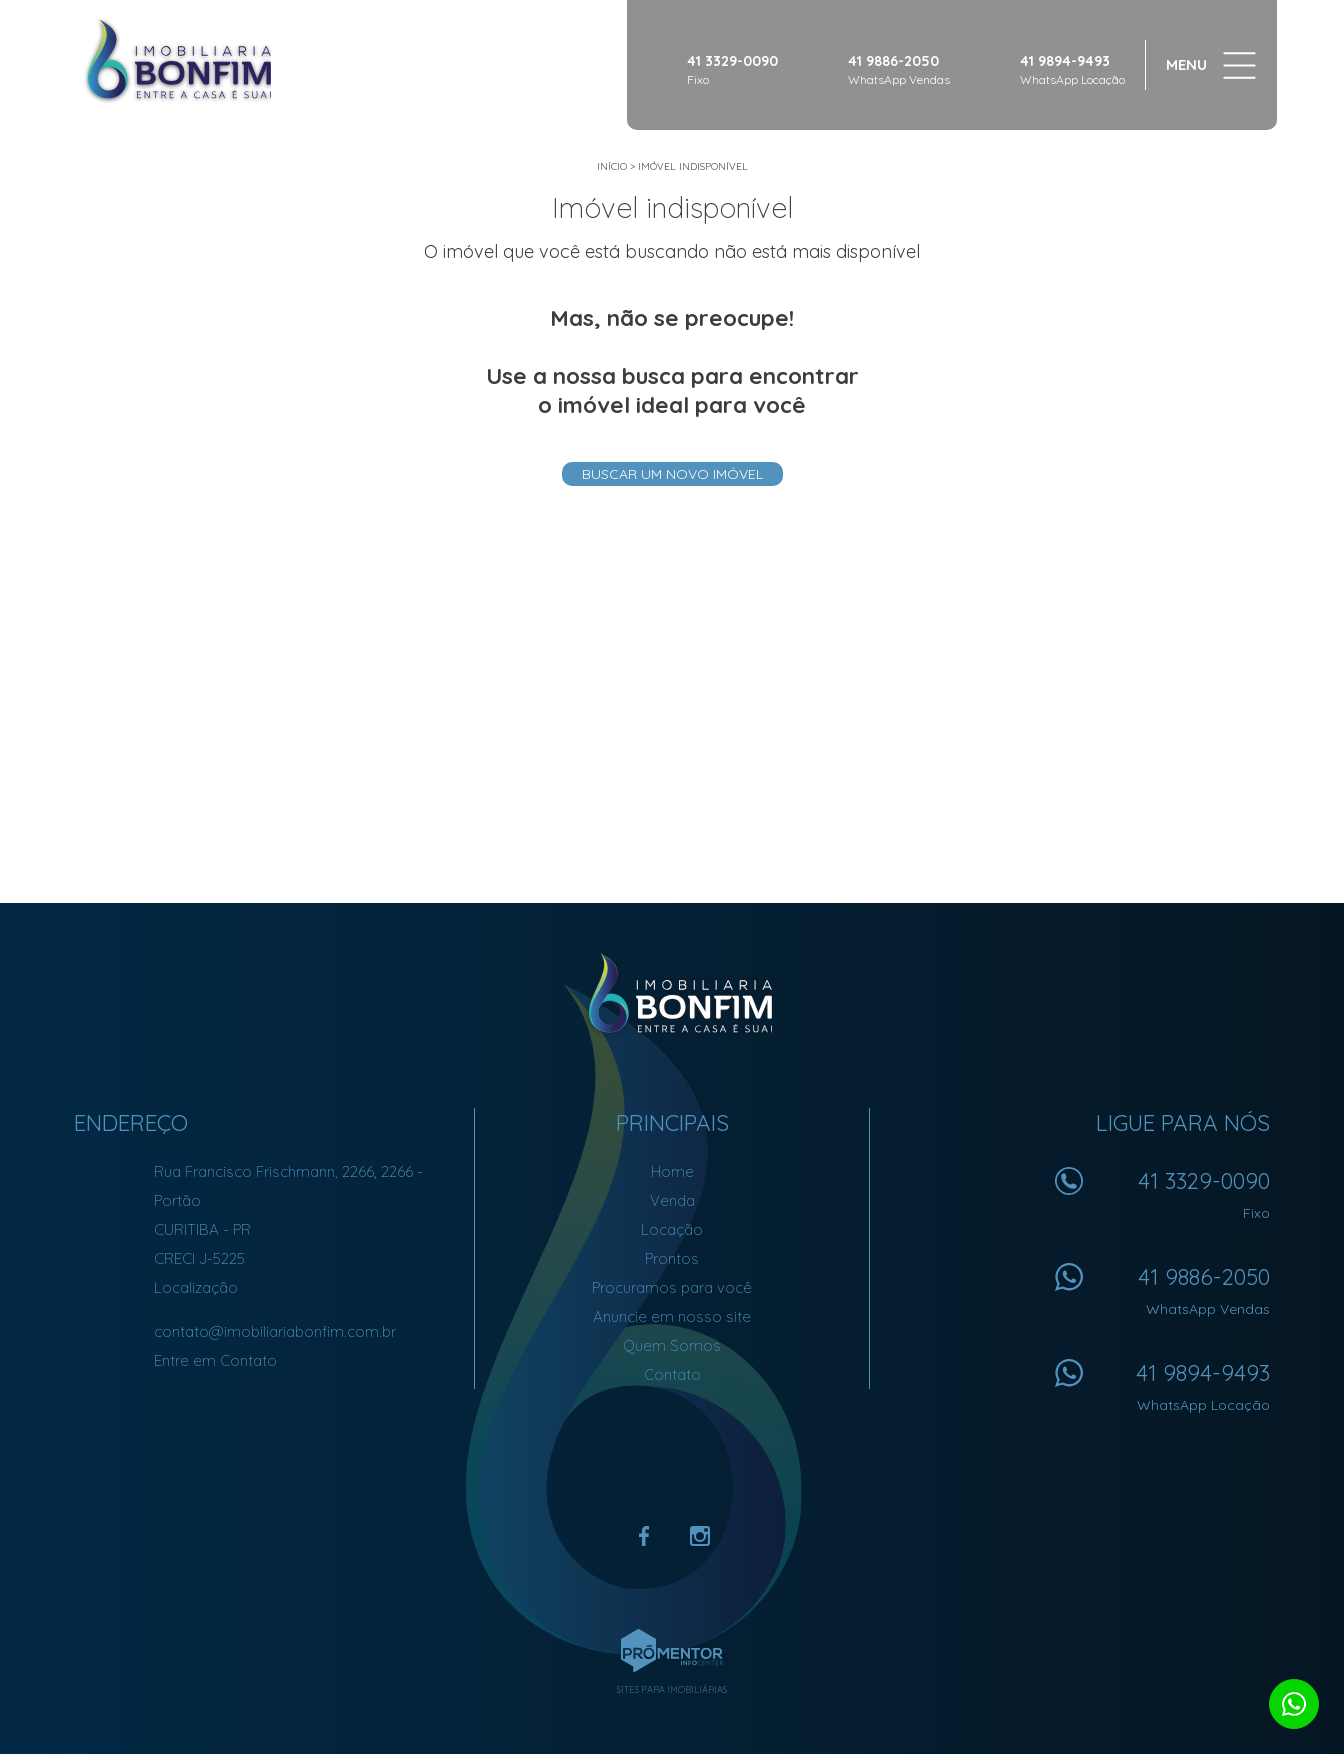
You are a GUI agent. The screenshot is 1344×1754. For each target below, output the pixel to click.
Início (612, 166)
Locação (672, 1229)
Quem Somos (672, 1345)
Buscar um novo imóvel (672, 474)
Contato (672, 1374)
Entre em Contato (215, 1360)
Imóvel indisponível (693, 166)
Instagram (700, 1536)
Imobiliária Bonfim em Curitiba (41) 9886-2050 (672, 994)
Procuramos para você (672, 1287)
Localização (196, 1287)
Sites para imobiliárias (672, 1689)
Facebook (644, 1536)
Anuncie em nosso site (672, 1316)
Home (672, 1171)
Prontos (672, 1258)
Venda (672, 1200)
